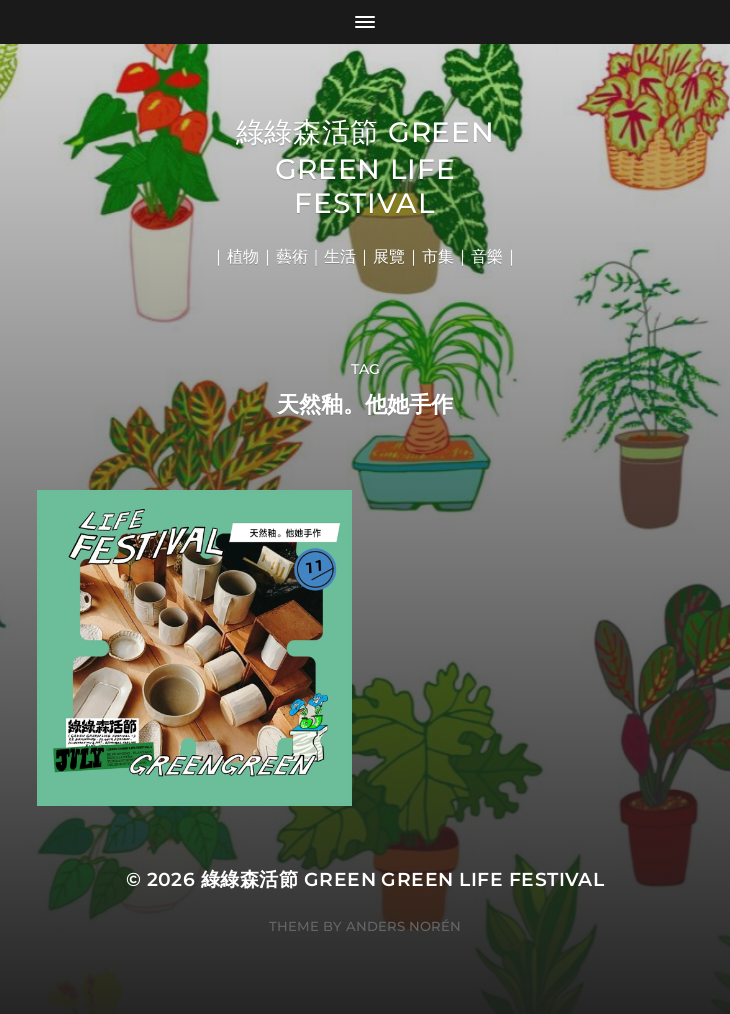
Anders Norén (403, 926)
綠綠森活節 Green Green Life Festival (365, 167)
